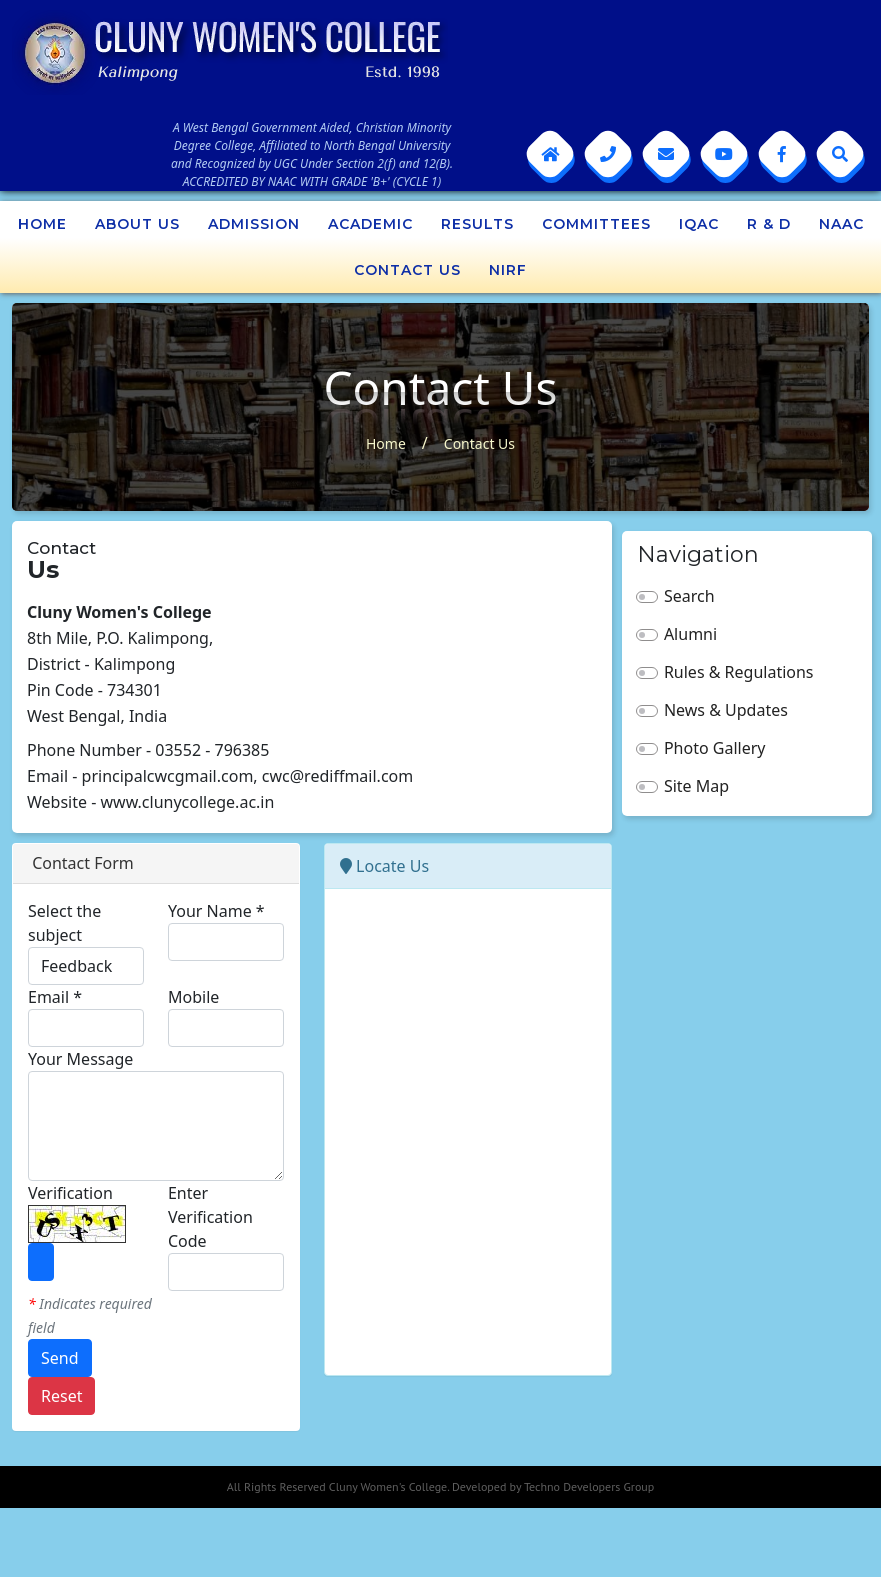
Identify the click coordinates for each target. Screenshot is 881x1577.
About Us (137, 224)
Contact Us (407, 270)
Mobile (193, 997)
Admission (254, 224)
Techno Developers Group (589, 1486)
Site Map (696, 786)
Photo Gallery (715, 748)
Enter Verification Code (210, 1217)
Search (689, 596)
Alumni (690, 634)
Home (42, 224)
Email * (55, 997)
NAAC (841, 224)
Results (477, 224)
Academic (370, 224)
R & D (769, 224)
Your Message (80, 1059)
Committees (596, 224)
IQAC (699, 224)
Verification (70, 1193)
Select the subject (64, 923)
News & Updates (726, 710)
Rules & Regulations (739, 672)
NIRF (508, 270)
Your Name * (216, 911)
